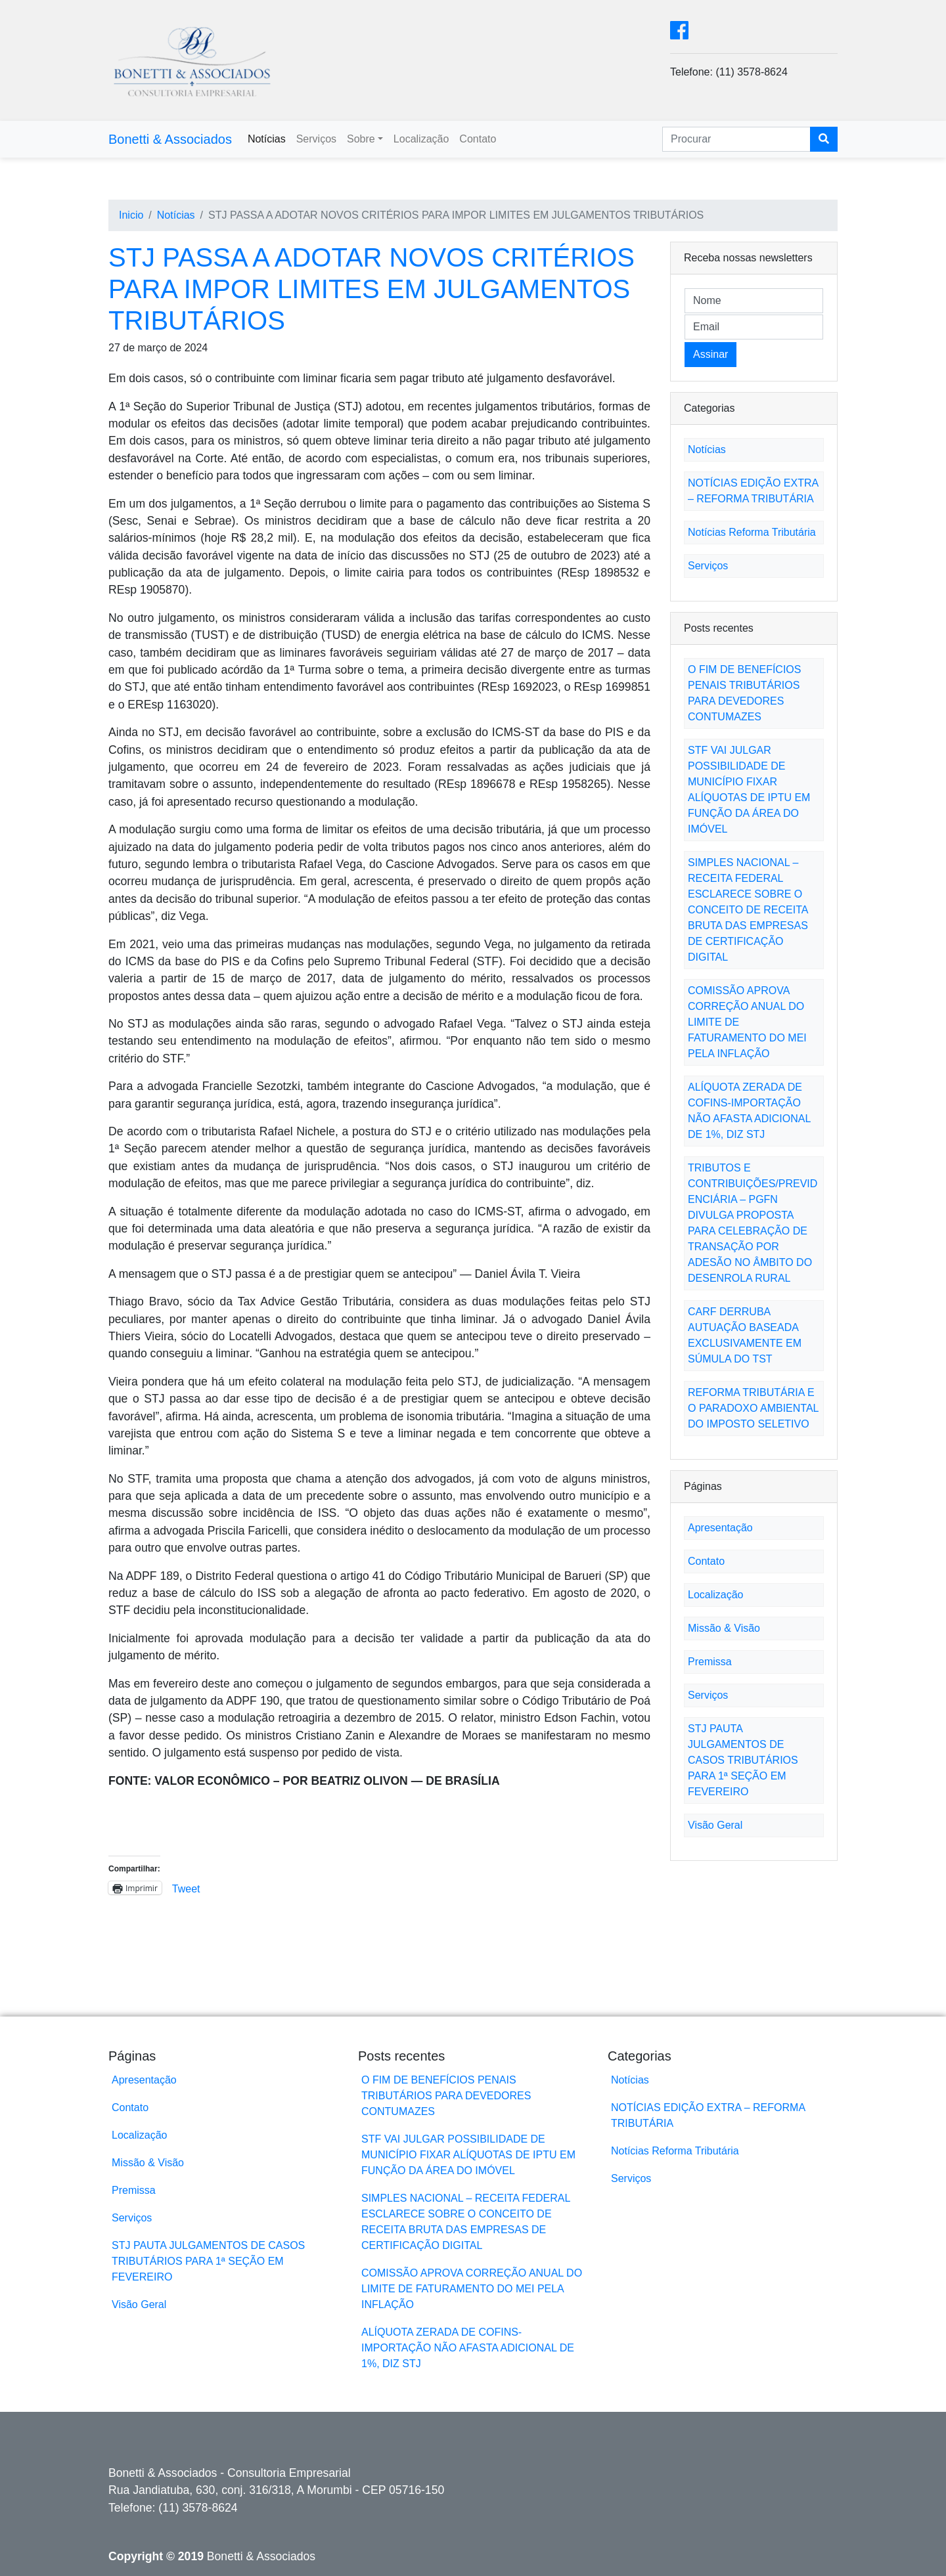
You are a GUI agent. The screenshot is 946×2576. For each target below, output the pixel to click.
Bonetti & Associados (170, 139)
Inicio (131, 215)
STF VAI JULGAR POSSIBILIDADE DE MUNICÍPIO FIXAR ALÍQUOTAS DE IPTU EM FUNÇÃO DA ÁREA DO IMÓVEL (468, 2154)
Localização (421, 138)
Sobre (361, 138)
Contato (477, 138)
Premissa (710, 1661)
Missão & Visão (724, 1628)
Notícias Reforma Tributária (752, 532)
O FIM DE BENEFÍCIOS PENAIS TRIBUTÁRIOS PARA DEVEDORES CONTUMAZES (446, 2095)
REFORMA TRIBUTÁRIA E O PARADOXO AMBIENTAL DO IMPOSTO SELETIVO (753, 1408)
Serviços (316, 138)
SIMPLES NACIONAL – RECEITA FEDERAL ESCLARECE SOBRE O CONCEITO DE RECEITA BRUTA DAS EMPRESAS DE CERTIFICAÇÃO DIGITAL (748, 910)
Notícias (267, 138)
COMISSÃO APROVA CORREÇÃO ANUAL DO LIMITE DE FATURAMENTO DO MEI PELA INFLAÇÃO (471, 2288)
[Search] (736, 139)
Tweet (186, 1888)
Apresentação (720, 1527)
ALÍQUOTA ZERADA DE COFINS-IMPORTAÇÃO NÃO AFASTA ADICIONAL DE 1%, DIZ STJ (467, 2347)
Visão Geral (715, 1825)
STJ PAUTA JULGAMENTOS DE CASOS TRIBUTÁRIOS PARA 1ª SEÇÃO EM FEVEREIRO (743, 1760)
